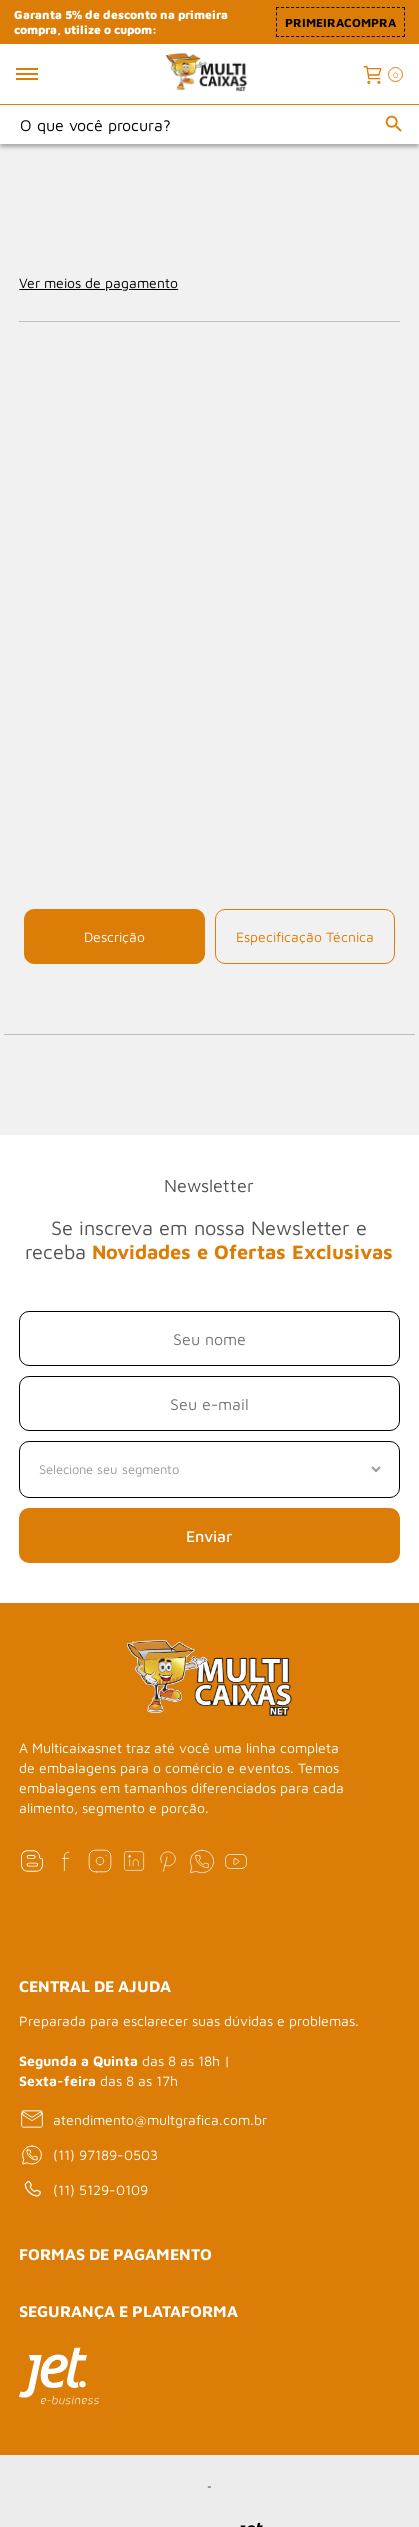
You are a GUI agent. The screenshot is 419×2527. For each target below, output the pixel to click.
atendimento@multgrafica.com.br (143, 2119)
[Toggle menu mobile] (48, 74)
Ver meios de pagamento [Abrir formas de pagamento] (98, 282)
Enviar (209, 1536)
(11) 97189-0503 (88, 2155)
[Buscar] (394, 124)
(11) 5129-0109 (83, 2190)
